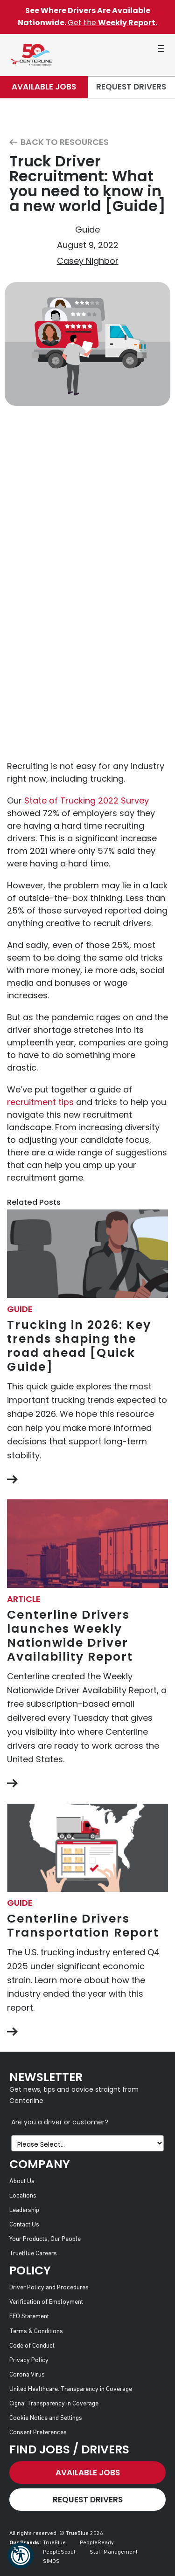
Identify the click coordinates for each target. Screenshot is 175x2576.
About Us (22, 2181)
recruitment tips (40, 1102)
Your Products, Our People (45, 2239)
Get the (112, 22)
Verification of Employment (46, 2302)
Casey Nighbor (88, 261)
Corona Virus (27, 2374)
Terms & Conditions (36, 2331)
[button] (20, 2555)
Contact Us (24, 2224)
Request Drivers (131, 86)
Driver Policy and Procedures (49, 2287)
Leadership (24, 2210)
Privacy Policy (29, 2360)
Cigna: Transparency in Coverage (53, 2403)
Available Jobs (44, 86)
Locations (22, 2195)
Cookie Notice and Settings (45, 2418)
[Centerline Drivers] (31, 55)
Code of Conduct (32, 2345)
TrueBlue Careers (33, 2253)
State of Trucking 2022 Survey (86, 800)
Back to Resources (59, 142)
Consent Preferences (38, 2432)
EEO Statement (29, 2316)
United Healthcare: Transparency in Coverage (70, 2389)
